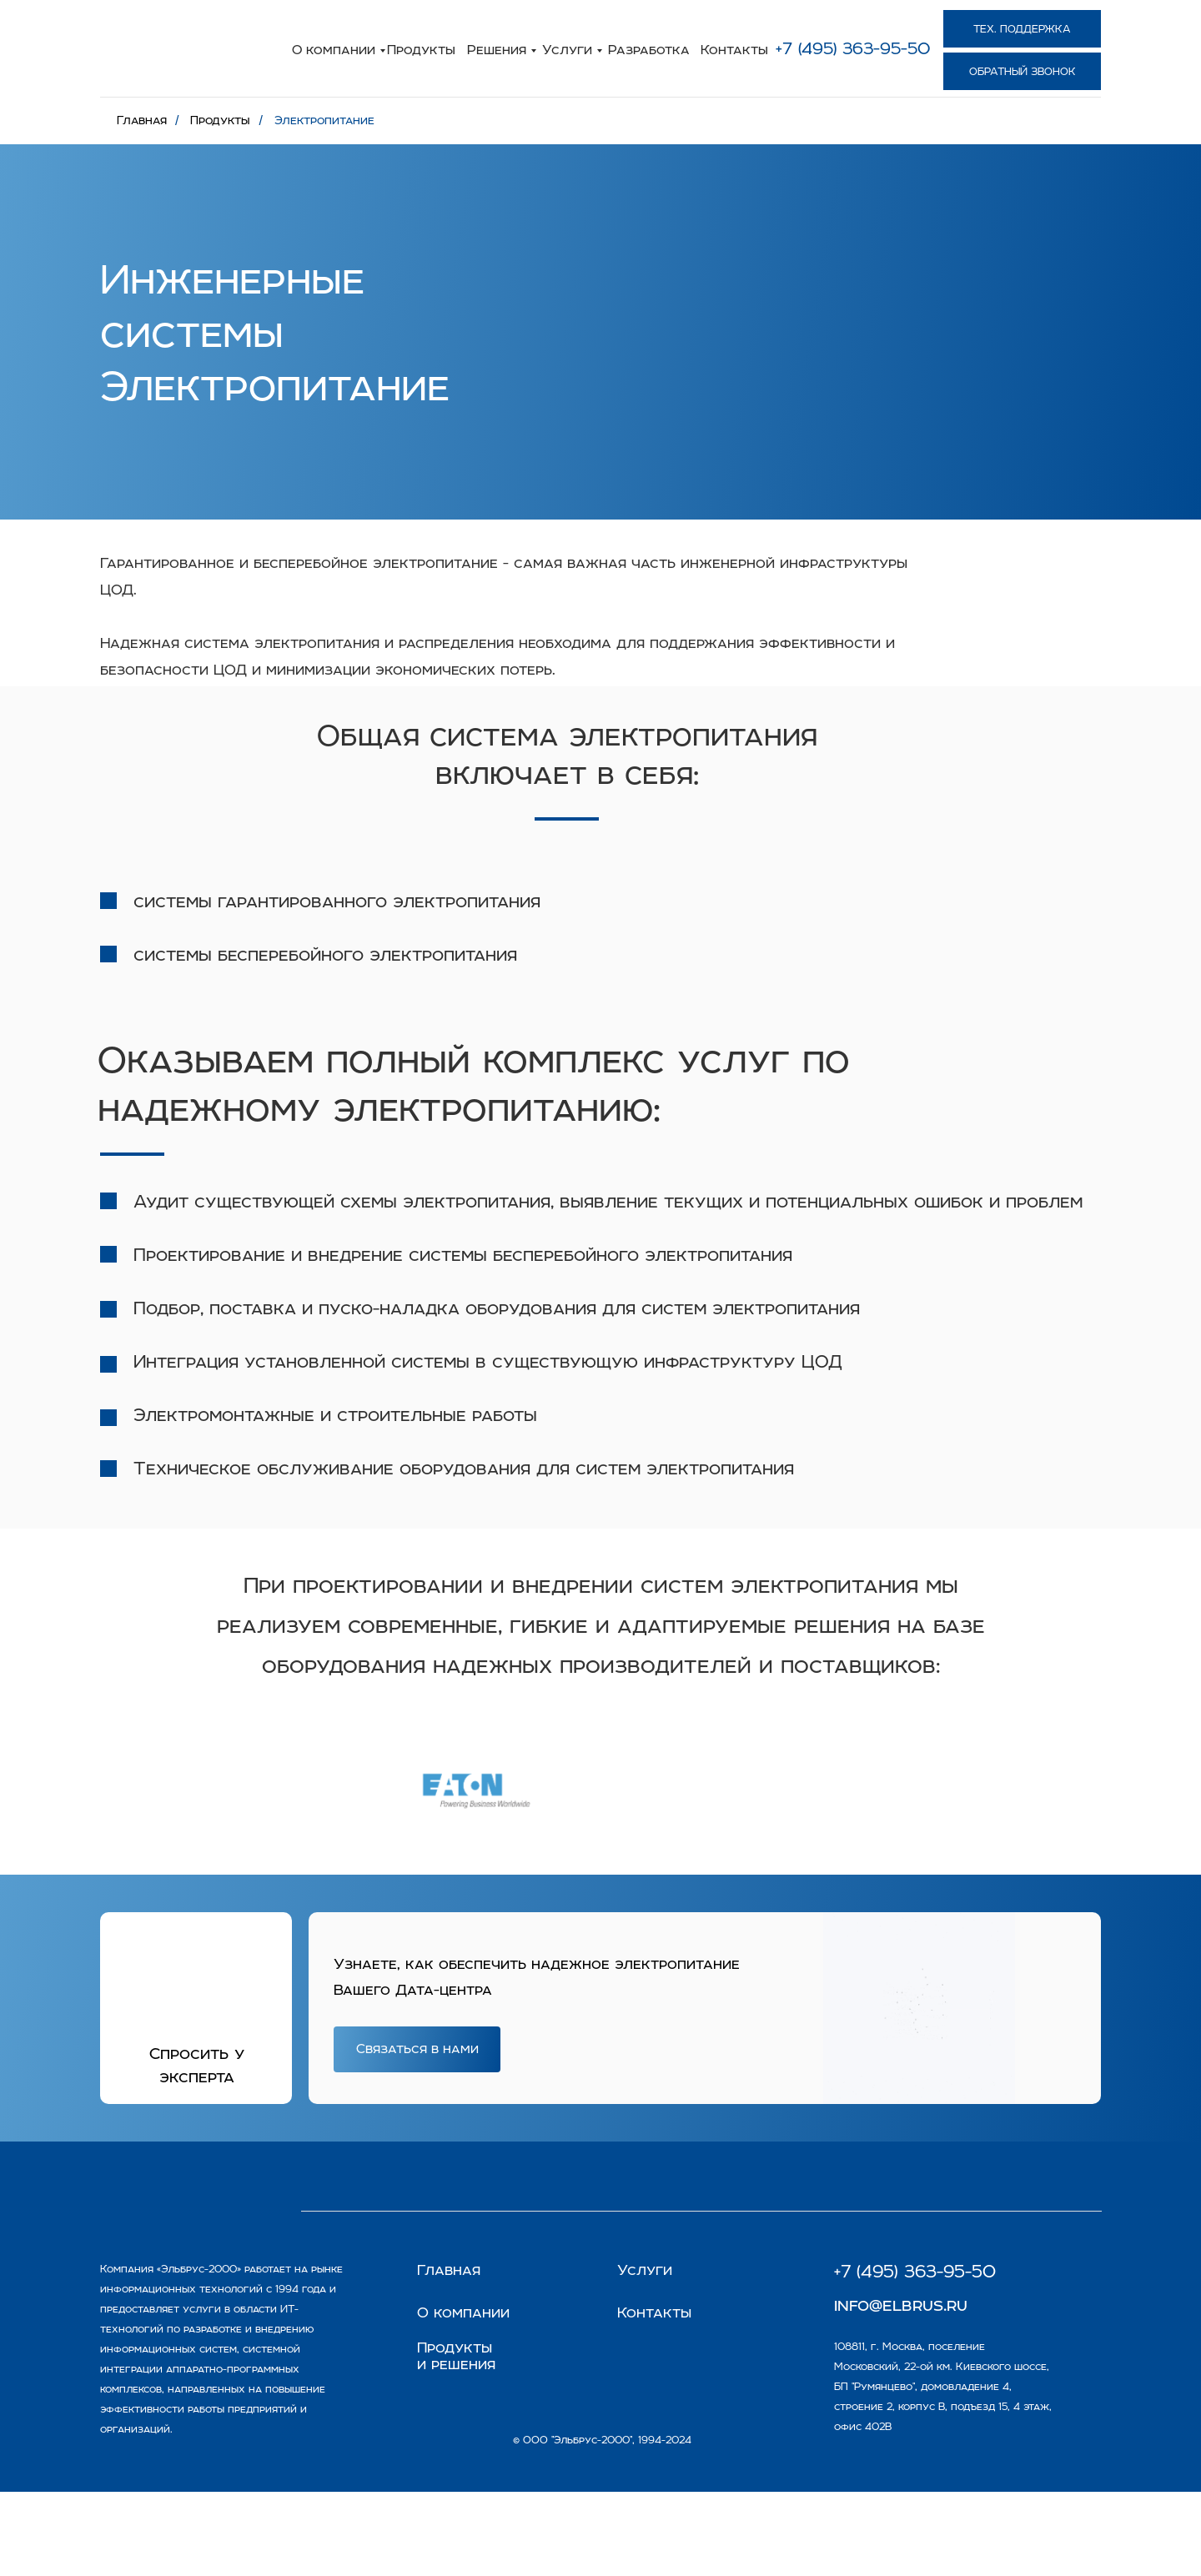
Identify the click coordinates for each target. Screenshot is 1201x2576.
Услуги (567, 49)
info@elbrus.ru (900, 2304)
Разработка (649, 49)
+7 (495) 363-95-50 (853, 48)
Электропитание (324, 120)
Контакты (734, 49)
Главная (142, 120)
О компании (333, 49)
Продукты (421, 49)
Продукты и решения (456, 2356)
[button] (1022, 71)
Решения (496, 49)
